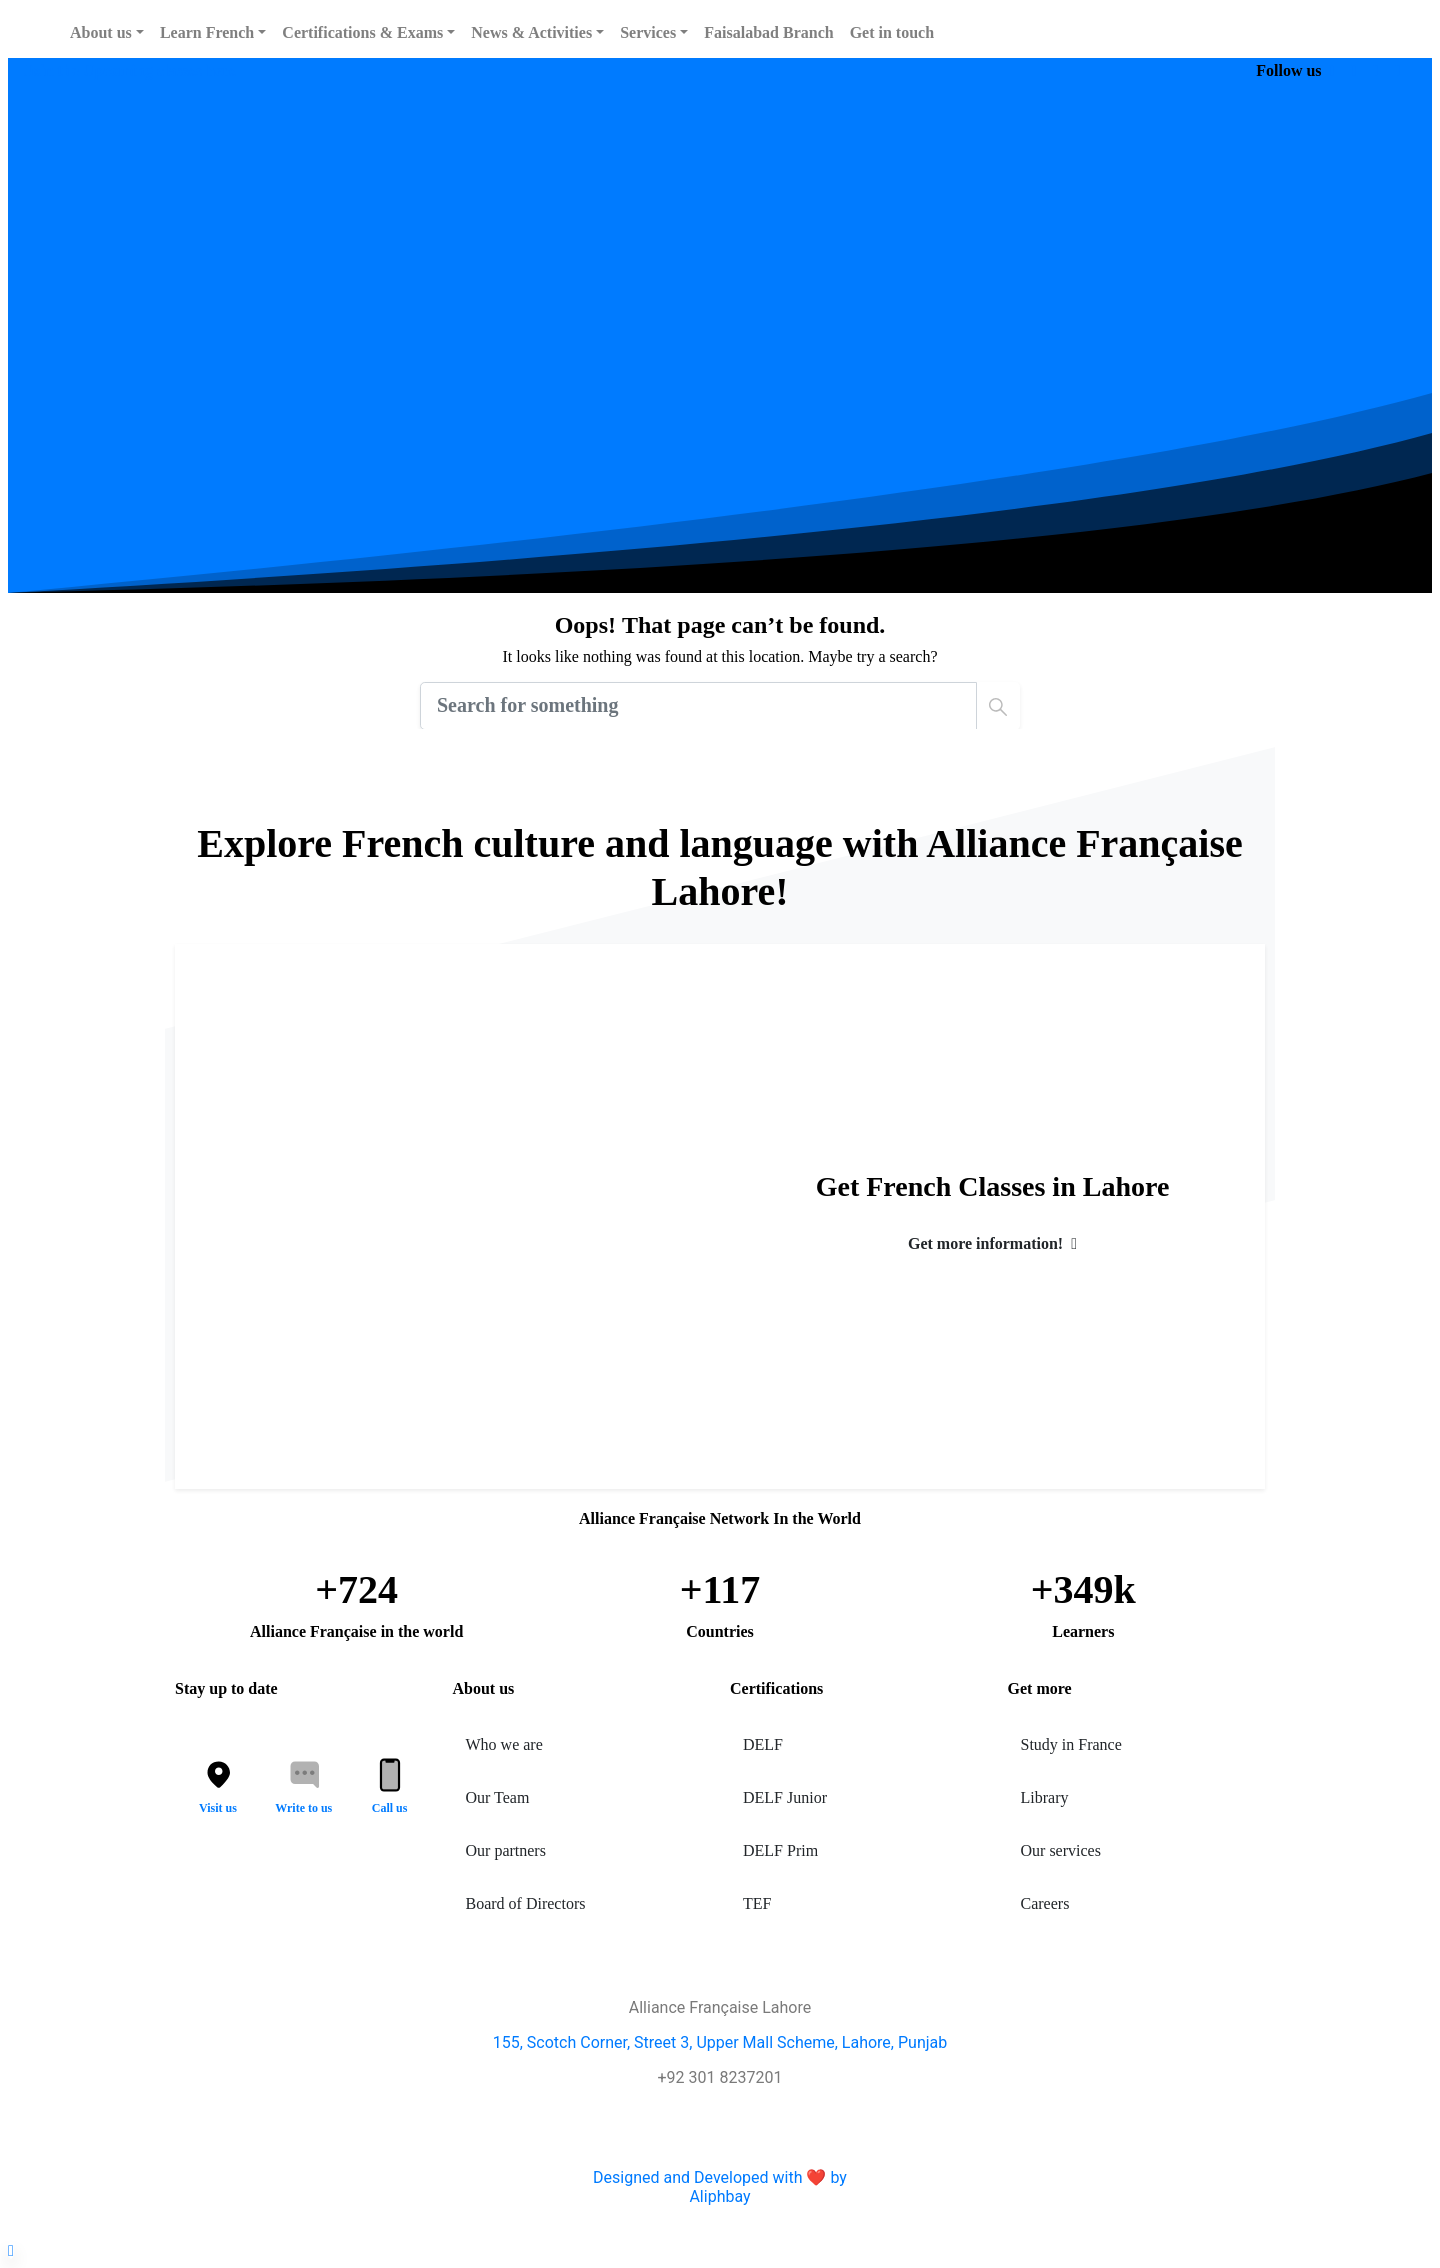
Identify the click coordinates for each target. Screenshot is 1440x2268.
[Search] (698, 706)
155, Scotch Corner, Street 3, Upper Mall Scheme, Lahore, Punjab (720, 2042)
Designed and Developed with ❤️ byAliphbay (720, 2187)
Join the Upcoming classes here (130, 70)
